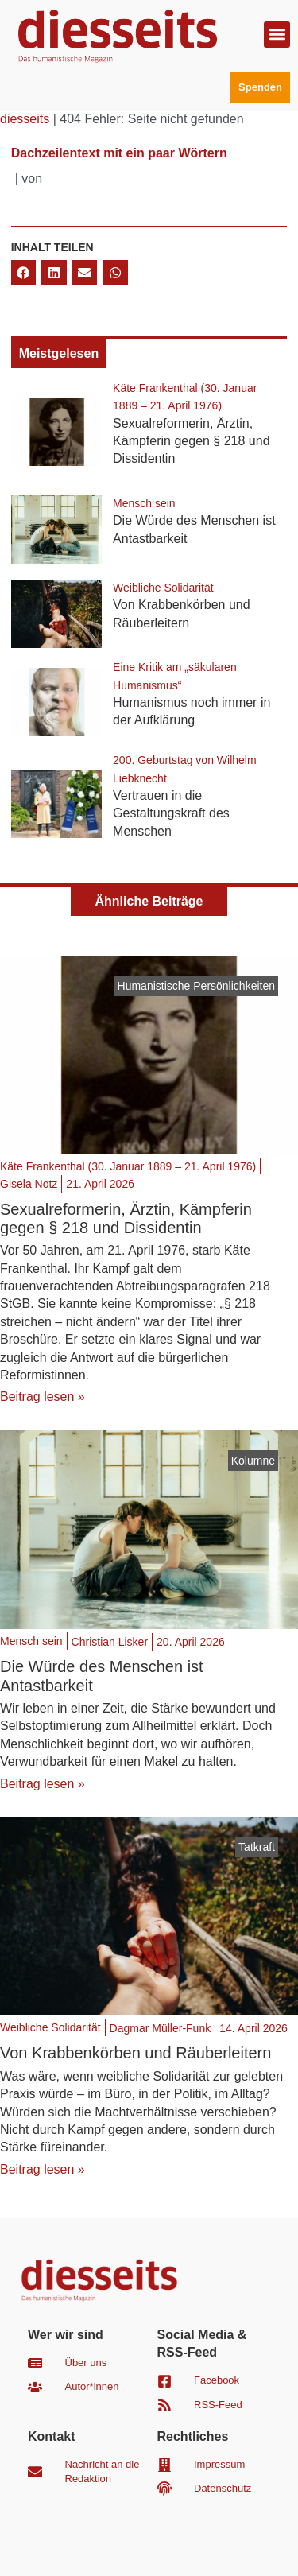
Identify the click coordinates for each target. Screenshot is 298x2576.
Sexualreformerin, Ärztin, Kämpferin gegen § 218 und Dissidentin (191, 441)
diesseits (24, 119)
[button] (277, 34)
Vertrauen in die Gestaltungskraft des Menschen (171, 813)
